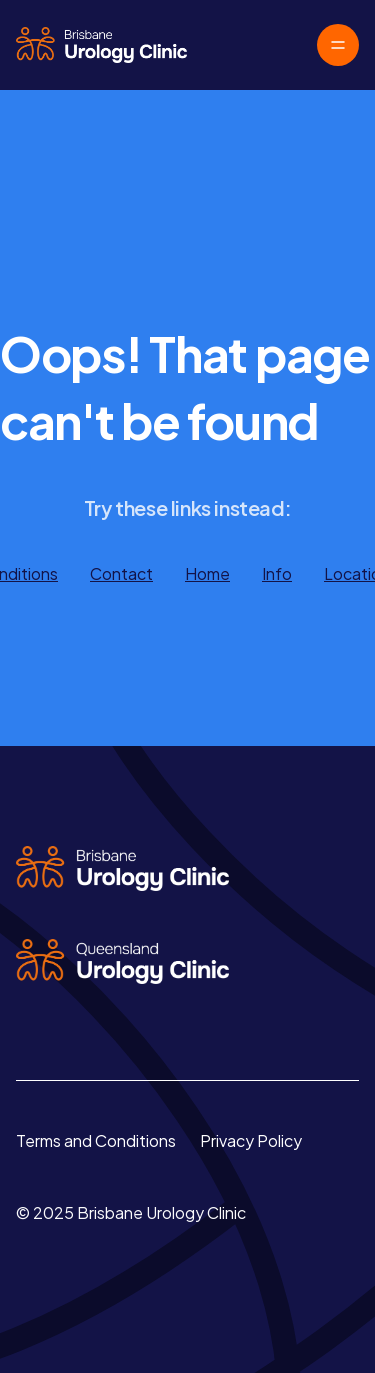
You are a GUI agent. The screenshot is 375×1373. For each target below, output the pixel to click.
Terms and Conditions (96, 1140)
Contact (121, 573)
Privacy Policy (251, 1140)
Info (277, 573)
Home (207, 573)
